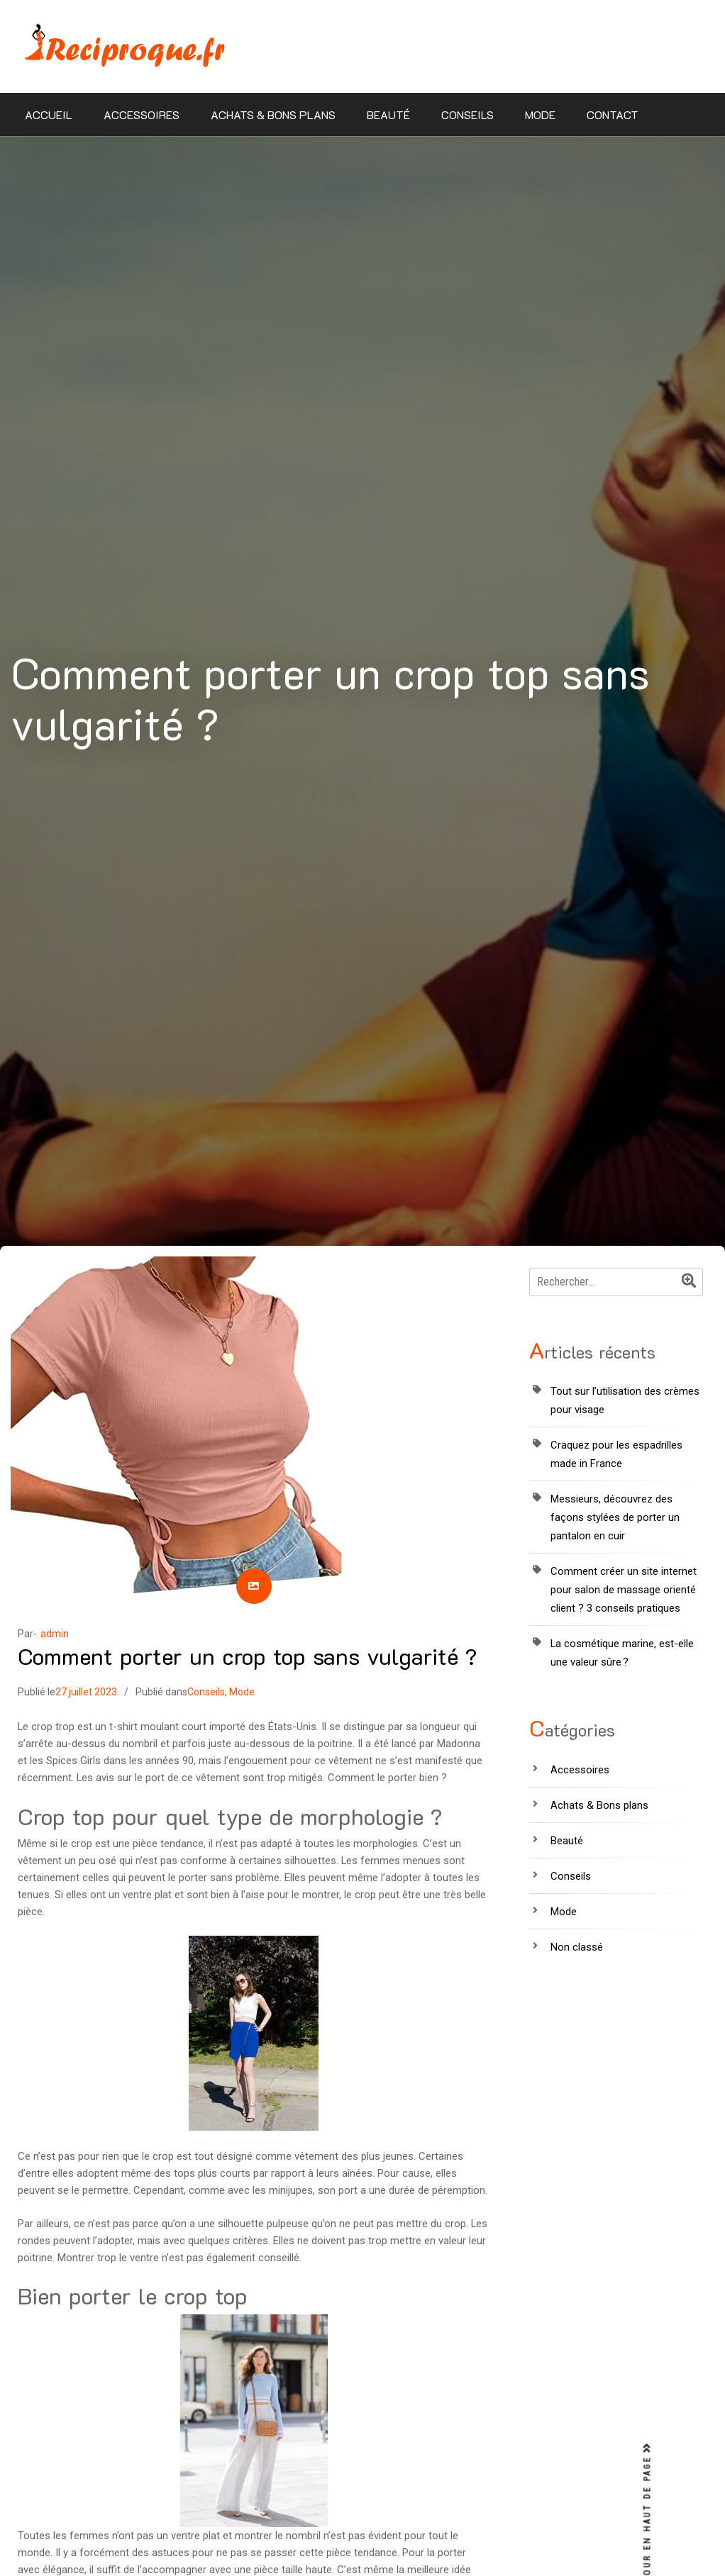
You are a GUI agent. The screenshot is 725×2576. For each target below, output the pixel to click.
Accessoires (141, 114)
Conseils (467, 114)
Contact (612, 114)
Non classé (576, 1947)
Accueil (48, 114)
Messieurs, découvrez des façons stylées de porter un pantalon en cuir (615, 1517)
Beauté (388, 114)
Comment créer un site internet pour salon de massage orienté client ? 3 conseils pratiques (623, 1590)
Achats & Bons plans (273, 114)
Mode (540, 114)
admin (54, 1633)
